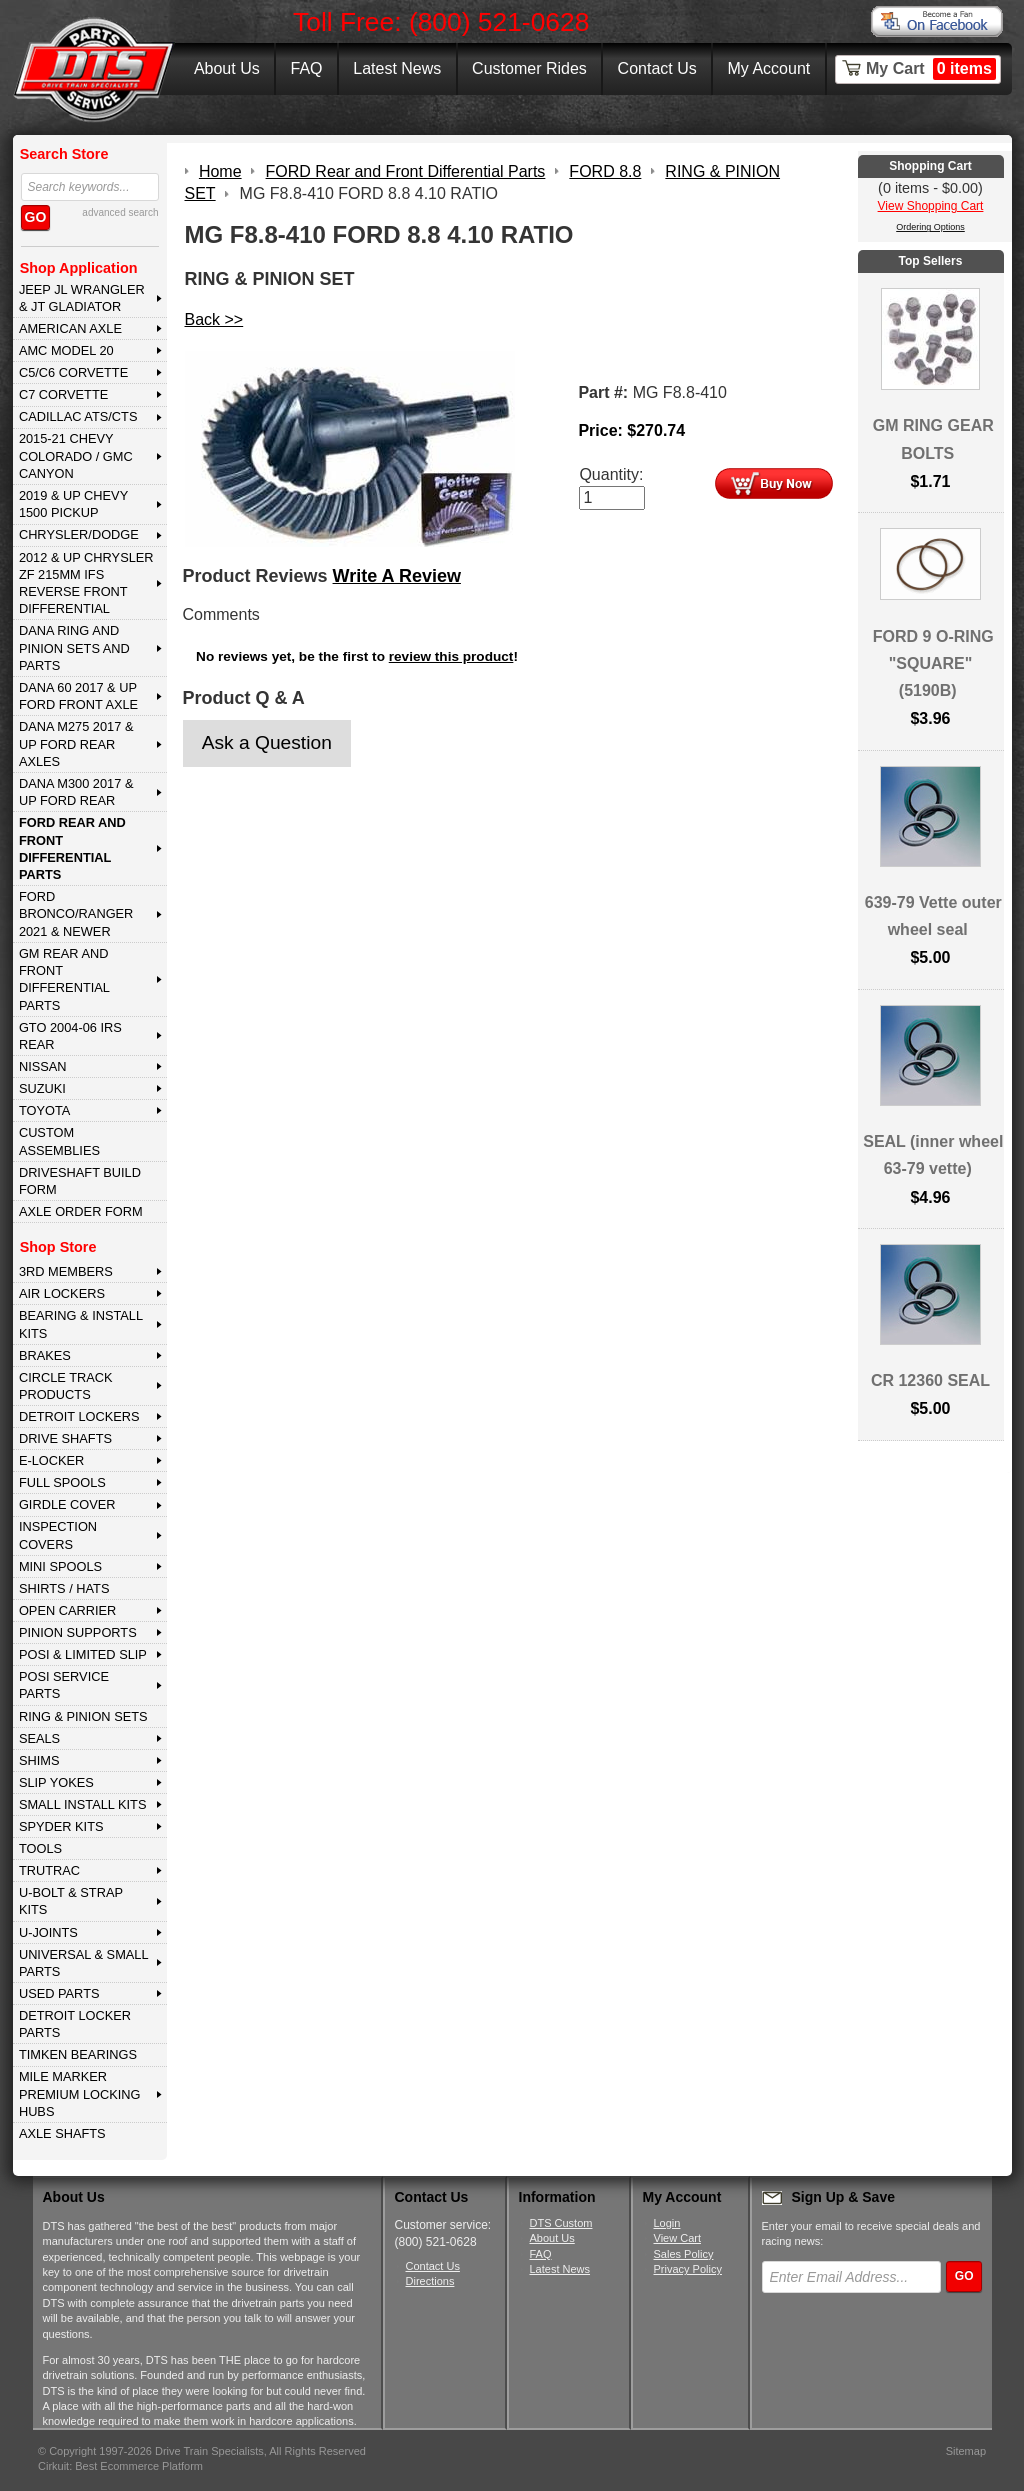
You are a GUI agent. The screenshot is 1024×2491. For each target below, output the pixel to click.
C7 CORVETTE (63, 394)
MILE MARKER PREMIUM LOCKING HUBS (80, 2094)
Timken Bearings (78, 2054)
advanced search (120, 212)
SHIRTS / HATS (64, 1588)
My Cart (931, 69)
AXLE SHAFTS (62, 2133)
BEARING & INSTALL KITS (81, 1324)
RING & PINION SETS (83, 1716)
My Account (769, 68)
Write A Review (397, 576)
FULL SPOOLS (62, 1482)
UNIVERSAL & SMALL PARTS (84, 1963)
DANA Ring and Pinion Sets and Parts (74, 648)
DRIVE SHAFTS (65, 1438)
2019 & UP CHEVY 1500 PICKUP (73, 504)
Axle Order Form (81, 1211)
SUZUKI (42, 1088)
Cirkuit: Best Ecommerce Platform (120, 2466)
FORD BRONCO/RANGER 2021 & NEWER (76, 914)
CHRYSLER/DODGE (79, 534)
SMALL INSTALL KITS (83, 1804)
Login (667, 2223)
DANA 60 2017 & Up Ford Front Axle (78, 696)
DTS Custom (561, 2223)
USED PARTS (59, 1993)
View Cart (677, 2238)
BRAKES (45, 1355)
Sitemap (966, 2451)
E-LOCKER (51, 1460)
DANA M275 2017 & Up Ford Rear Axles (76, 744)
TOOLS (40, 1848)
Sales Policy (684, 2254)
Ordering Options (930, 227)
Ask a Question (267, 742)
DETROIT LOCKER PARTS (75, 2024)
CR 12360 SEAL (930, 1380)
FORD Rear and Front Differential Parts (72, 848)
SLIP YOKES (56, 1782)
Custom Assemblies (59, 1141)
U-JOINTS (48, 1932)
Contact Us (657, 68)
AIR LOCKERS (62, 1293)
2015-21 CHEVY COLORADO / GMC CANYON (76, 456)
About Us (227, 68)
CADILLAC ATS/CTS (78, 416)
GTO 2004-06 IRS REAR (70, 1036)
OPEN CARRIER (67, 1610)
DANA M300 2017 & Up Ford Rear (76, 792)
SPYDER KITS (61, 1826)
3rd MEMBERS (66, 1271)
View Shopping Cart (931, 206)
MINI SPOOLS (60, 1566)
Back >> (214, 319)
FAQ (306, 68)
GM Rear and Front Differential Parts (64, 979)
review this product (451, 656)
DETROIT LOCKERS (79, 1416)
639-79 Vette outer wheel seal (933, 916)
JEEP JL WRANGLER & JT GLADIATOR (82, 298)
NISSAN (43, 1066)
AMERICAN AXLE (70, 328)
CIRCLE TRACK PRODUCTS (66, 1386)
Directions (430, 2281)
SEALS (39, 1738)
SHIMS (39, 1760)
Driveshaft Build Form (80, 1181)
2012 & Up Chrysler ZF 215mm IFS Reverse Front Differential (86, 583)
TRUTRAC (49, 1870)
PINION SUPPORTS (78, 1632)
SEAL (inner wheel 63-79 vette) (933, 1155)
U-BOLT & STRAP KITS (71, 1901)
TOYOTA (44, 1110)
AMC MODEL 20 (66, 350)
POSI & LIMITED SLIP (83, 1654)
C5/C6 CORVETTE (73, 372)
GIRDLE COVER (67, 1504)
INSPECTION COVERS (58, 1535)
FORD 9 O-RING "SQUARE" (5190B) (933, 663)
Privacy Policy (688, 2269)
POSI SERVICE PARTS (64, 1685)
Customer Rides (529, 68)
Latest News (397, 68)
